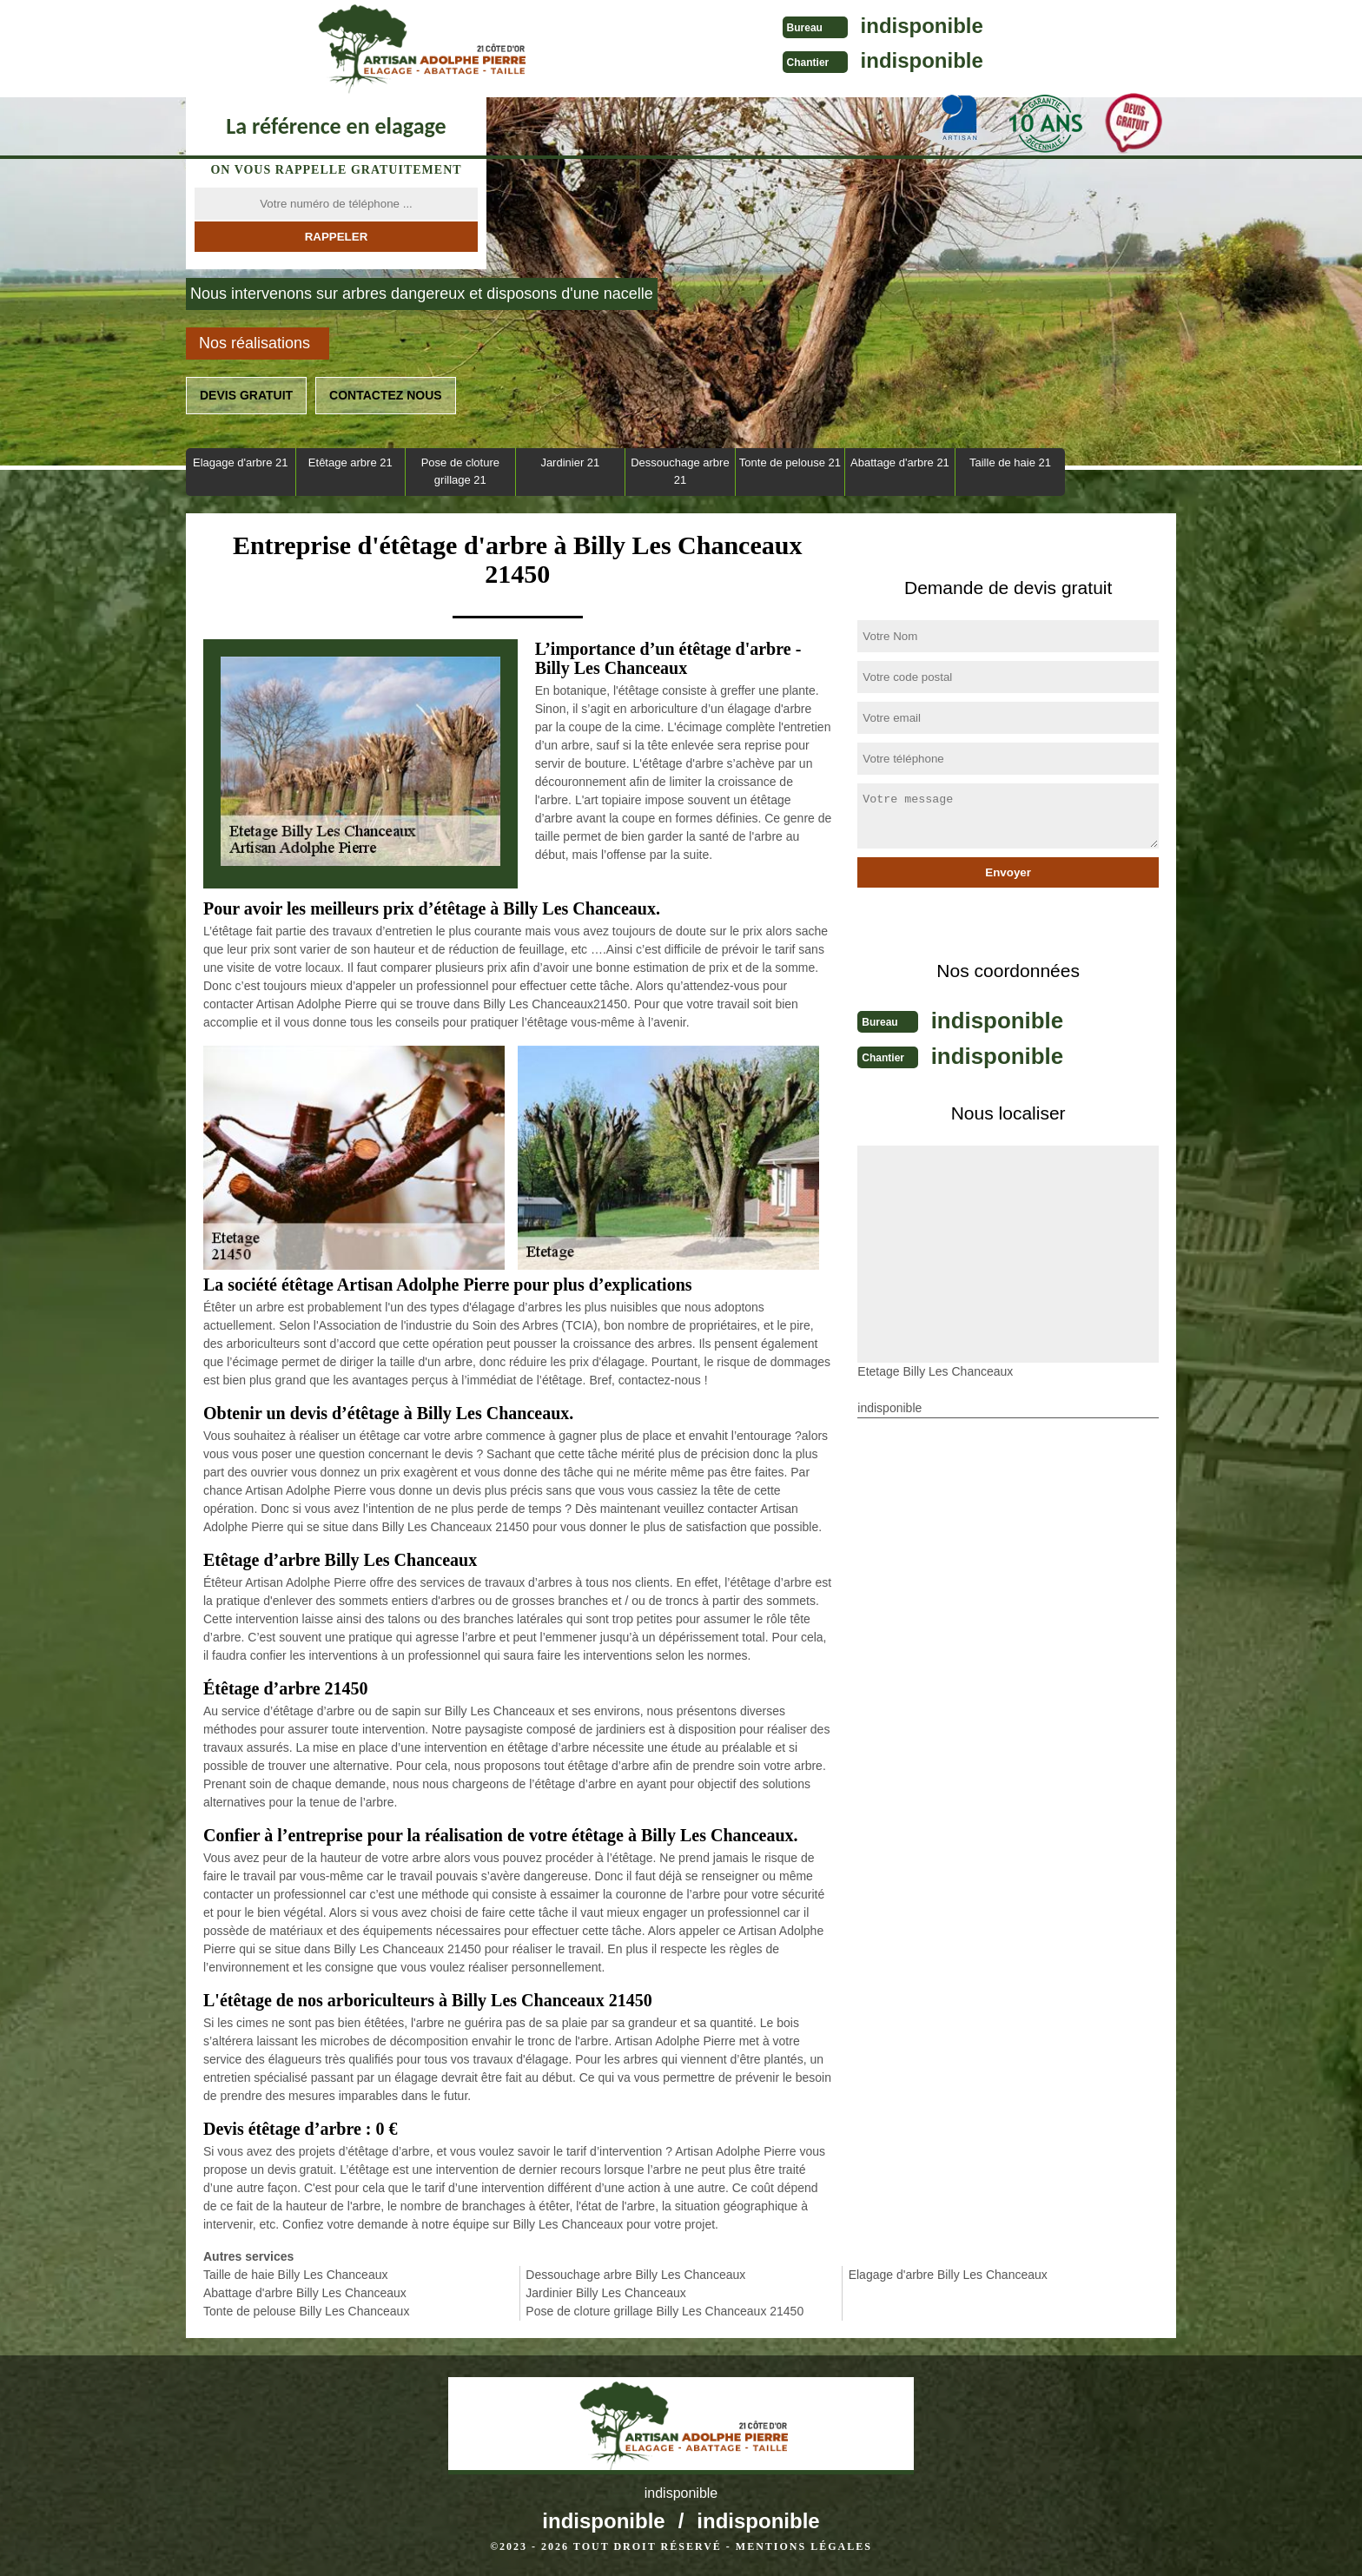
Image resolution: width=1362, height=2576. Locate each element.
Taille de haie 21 (1010, 462)
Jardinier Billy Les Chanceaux (605, 2293)
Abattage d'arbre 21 (899, 462)
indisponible (716, 25)
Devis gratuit (246, 395)
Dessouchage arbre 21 (680, 471)
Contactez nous (385, 395)
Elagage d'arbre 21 (240, 462)
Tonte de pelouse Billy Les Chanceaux (306, 2311)
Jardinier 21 (569, 462)
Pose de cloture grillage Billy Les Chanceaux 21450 (664, 2311)
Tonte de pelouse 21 (790, 462)
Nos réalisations (254, 343)
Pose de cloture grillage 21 (460, 471)
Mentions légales (804, 2546)
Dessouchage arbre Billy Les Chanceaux (635, 2275)
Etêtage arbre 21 (350, 462)
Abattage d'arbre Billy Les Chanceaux (305, 2293)
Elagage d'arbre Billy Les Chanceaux (948, 2275)
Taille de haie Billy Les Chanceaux (295, 2275)
